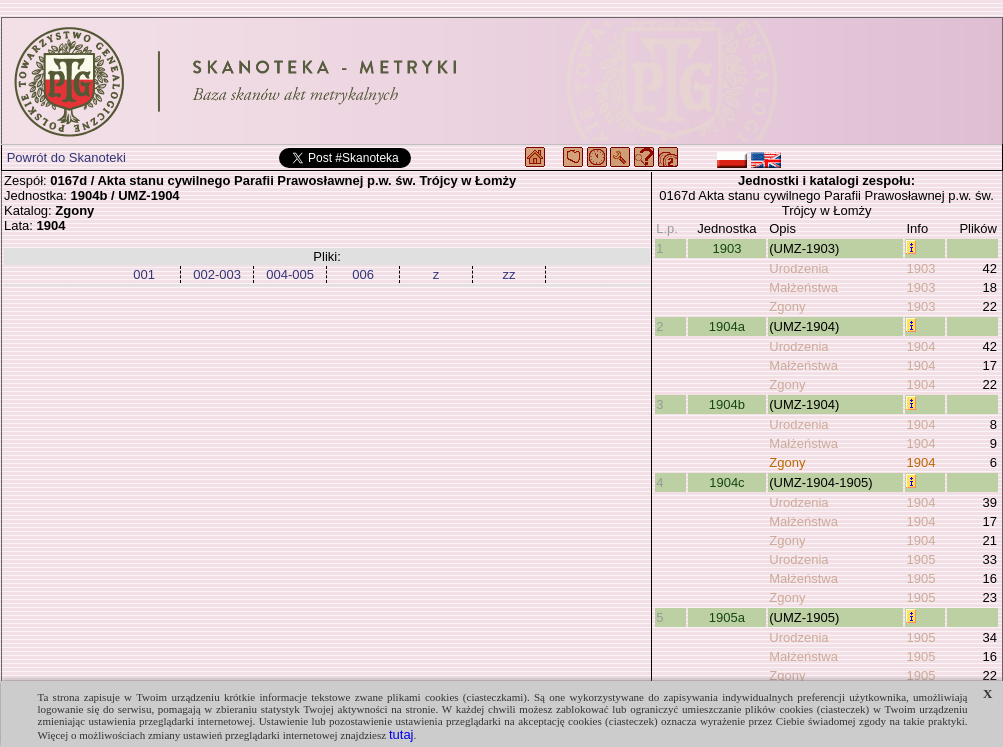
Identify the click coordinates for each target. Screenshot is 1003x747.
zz (509, 274)
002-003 (217, 274)
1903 (726, 248)
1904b (727, 404)
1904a (727, 326)
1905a (727, 617)
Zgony (787, 306)
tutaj (401, 734)
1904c (726, 482)
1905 (920, 559)
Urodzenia (798, 268)
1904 (920, 346)
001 (144, 274)
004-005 (290, 274)
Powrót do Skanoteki (66, 157)
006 (363, 274)
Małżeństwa (803, 287)
